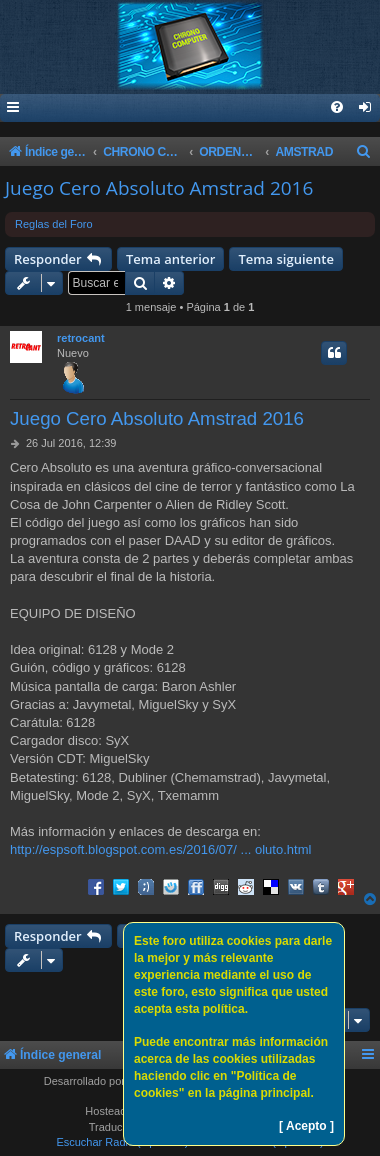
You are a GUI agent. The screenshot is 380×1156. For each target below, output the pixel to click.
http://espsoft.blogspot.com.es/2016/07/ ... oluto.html (160, 849)
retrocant (81, 338)
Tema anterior (170, 259)
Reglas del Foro (54, 224)
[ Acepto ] (306, 1126)
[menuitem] (366, 108)
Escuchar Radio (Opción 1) (122, 1142)
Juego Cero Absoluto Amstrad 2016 (159, 188)
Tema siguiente (286, 259)
